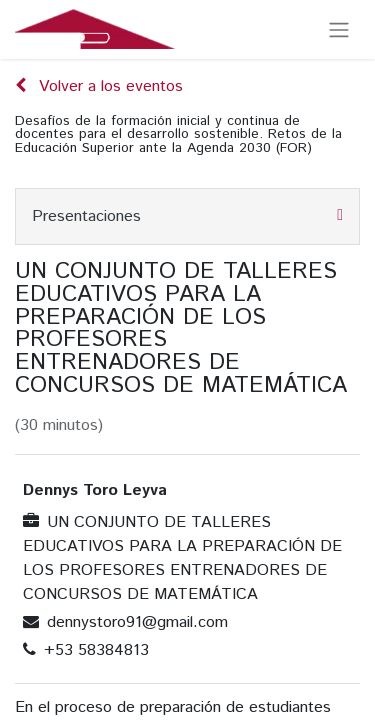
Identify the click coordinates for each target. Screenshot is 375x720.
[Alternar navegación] (339, 29)
